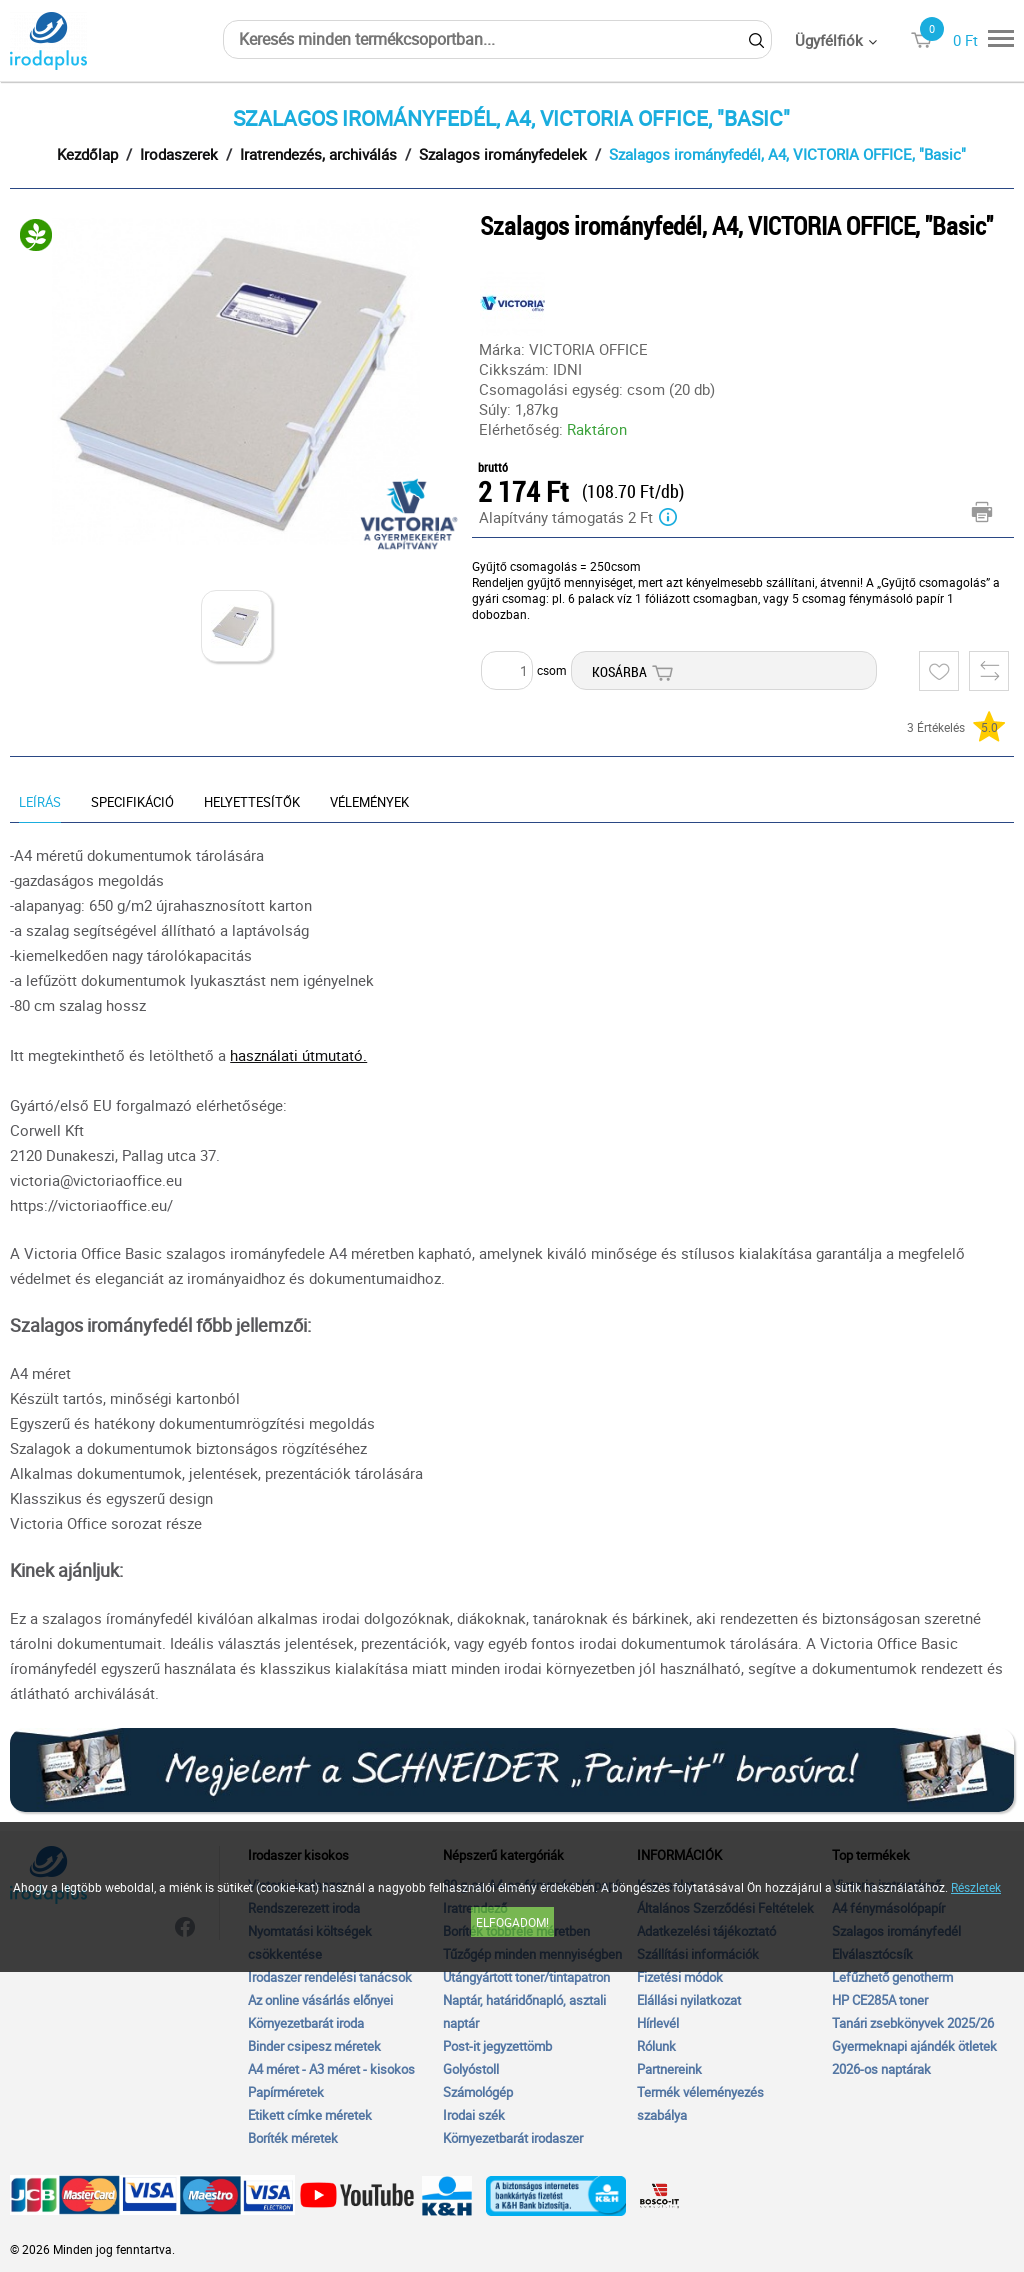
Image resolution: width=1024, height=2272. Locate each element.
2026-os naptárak (881, 2069)
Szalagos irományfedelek (503, 154)
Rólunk (656, 2046)
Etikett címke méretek (310, 2115)
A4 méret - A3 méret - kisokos (331, 2069)
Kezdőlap (87, 154)
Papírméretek (286, 2092)
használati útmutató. (298, 1055)
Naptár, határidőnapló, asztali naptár (524, 2011)
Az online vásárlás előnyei (320, 2000)
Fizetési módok (680, 1977)
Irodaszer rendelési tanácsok (330, 1977)
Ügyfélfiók (829, 40)
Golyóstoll (471, 2069)
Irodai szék (474, 2115)
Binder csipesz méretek (314, 2046)
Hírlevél (658, 2023)
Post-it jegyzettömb (497, 2046)
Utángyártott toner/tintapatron (526, 1977)
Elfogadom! (512, 1922)
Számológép (478, 2092)
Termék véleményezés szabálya (700, 2103)
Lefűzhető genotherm (892, 1977)
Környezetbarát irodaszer (513, 2138)
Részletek (976, 1887)
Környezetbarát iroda (306, 2023)
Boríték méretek (293, 2138)
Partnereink (669, 2069)
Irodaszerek (179, 154)
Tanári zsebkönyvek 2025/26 (913, 2023)
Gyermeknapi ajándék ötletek (914, 2046)
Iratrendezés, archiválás (318, 154)
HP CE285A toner (880, 2000)
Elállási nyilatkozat (689, 2000)
